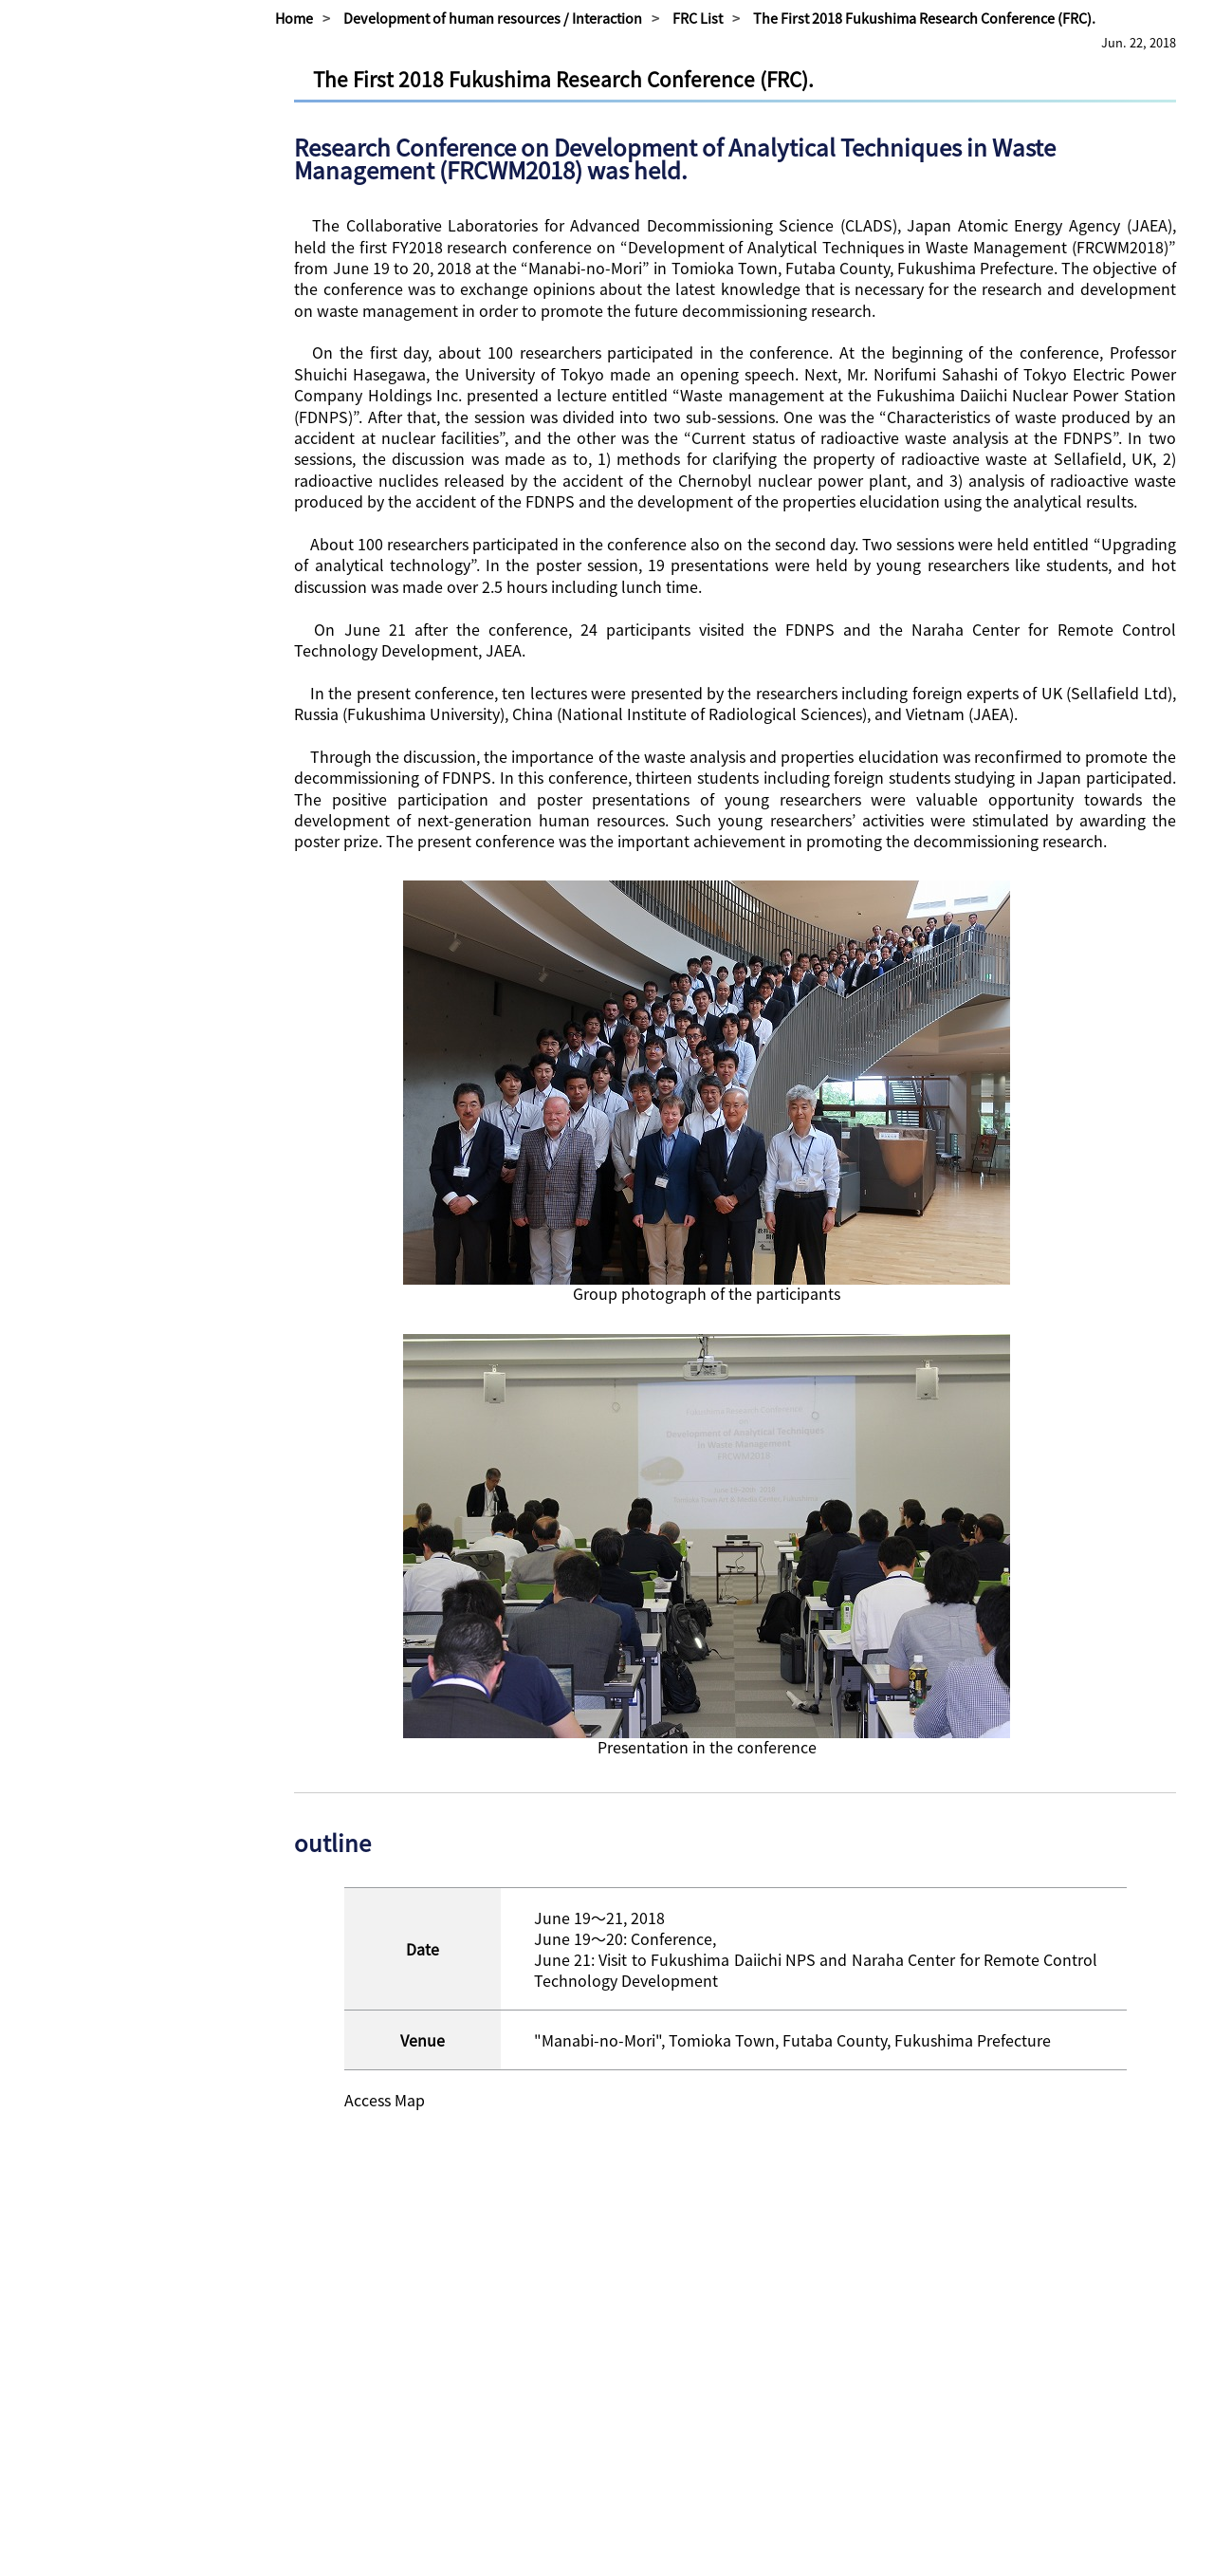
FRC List (697, 18)
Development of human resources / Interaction (492, 18)
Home (294, 18)
